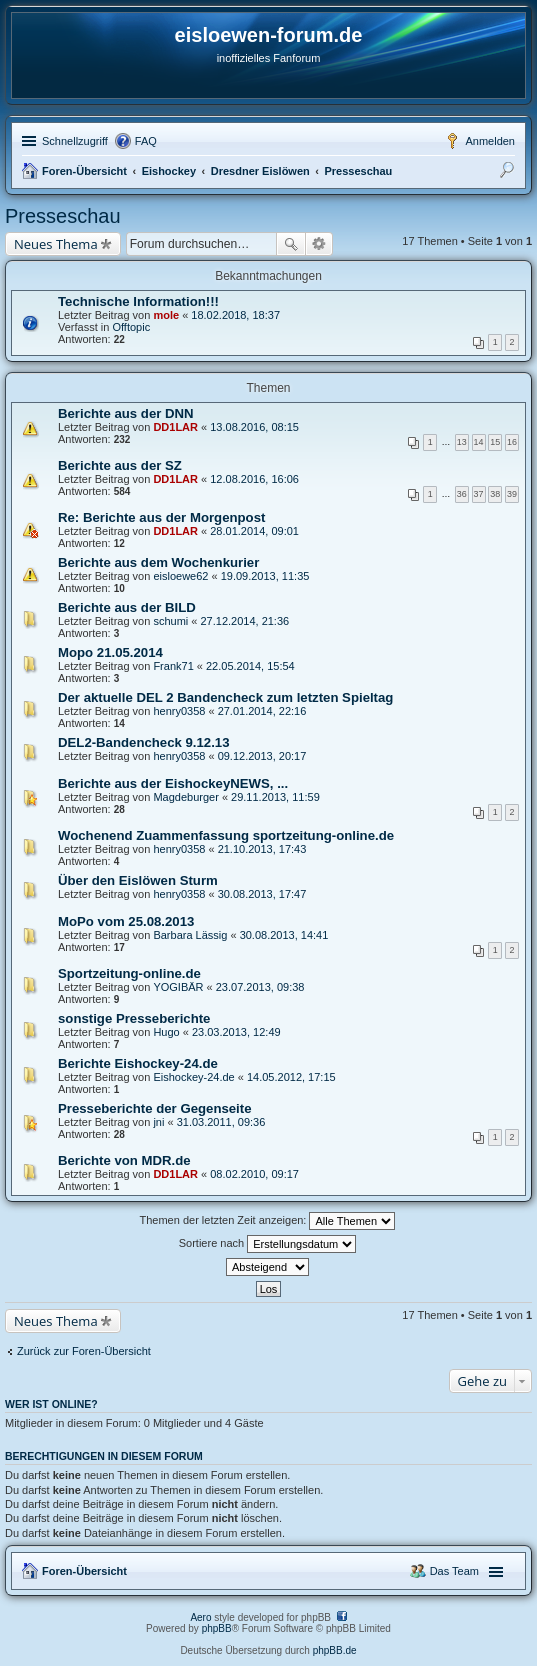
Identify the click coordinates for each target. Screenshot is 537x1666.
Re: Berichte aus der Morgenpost (161, 517)
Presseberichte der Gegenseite (155, 1108)
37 (479, 494)
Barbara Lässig (190, 935)
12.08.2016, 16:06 (254, 479)
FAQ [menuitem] (146, 141)
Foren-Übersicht (84, 171)
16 (512, 442)
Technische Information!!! (138, 301)
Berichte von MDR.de (124, 1160)
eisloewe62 (180, 576)
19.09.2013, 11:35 (265, 576)
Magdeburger (185, 797)
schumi (170, 621)
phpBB (217, 1628)
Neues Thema (56, 244)
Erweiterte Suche (319, 244)
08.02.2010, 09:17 (254, 1174)
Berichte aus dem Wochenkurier (158, 562)
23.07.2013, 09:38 (260, 987)
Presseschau (358, 171)
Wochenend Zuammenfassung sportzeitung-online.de (226, 835)
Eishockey (169, 171)
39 (512, 494)
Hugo (166, 1032)
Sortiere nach (267, 1244)
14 (479, 442)
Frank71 (173, 666)
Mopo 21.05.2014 (110, 652)
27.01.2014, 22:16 (262, 711)
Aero (200, 1617)
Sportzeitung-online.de (129, 973)
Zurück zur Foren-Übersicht (84, 1351)
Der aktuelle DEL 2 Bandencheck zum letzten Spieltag (225, 697)
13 (462, 442)
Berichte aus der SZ (120, 465)
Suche (291, 244)
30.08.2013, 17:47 (262, 894)
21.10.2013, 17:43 (262, 849)
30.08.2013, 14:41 (284, 935)
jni (158, 1122)
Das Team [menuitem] (454, 1571)
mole (166, 315)
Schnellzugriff (75, 141)
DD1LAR (175, 427)
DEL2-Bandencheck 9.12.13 (144, 742)
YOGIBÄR (178, 987)
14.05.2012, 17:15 (291, 1077)
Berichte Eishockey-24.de (138, 1063)
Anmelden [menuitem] (490, 141)
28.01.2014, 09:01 (254, 531)
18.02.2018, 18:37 (235, 315)
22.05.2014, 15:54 (250, 666)
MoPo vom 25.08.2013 (126, 921)
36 (462, 494)
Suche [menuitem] (509, 173)
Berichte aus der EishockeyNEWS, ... (173, 783)
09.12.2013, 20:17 (262, 756)
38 (495, 494)
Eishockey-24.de (193, 1077)
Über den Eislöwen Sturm (138, 880)
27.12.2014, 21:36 (244, 621)
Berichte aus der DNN (126, 413)
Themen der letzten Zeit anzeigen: (268, 1221)
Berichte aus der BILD (127, 607)
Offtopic (131, 327)
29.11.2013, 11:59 (275, 797)
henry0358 (179, 711)
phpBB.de (335, 1650)
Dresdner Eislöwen (260, 171)
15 (495, 442)
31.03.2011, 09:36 (221, 1122)
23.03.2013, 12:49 (236, 1032)
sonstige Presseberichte (134, 1018)
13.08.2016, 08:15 (254, 427)
